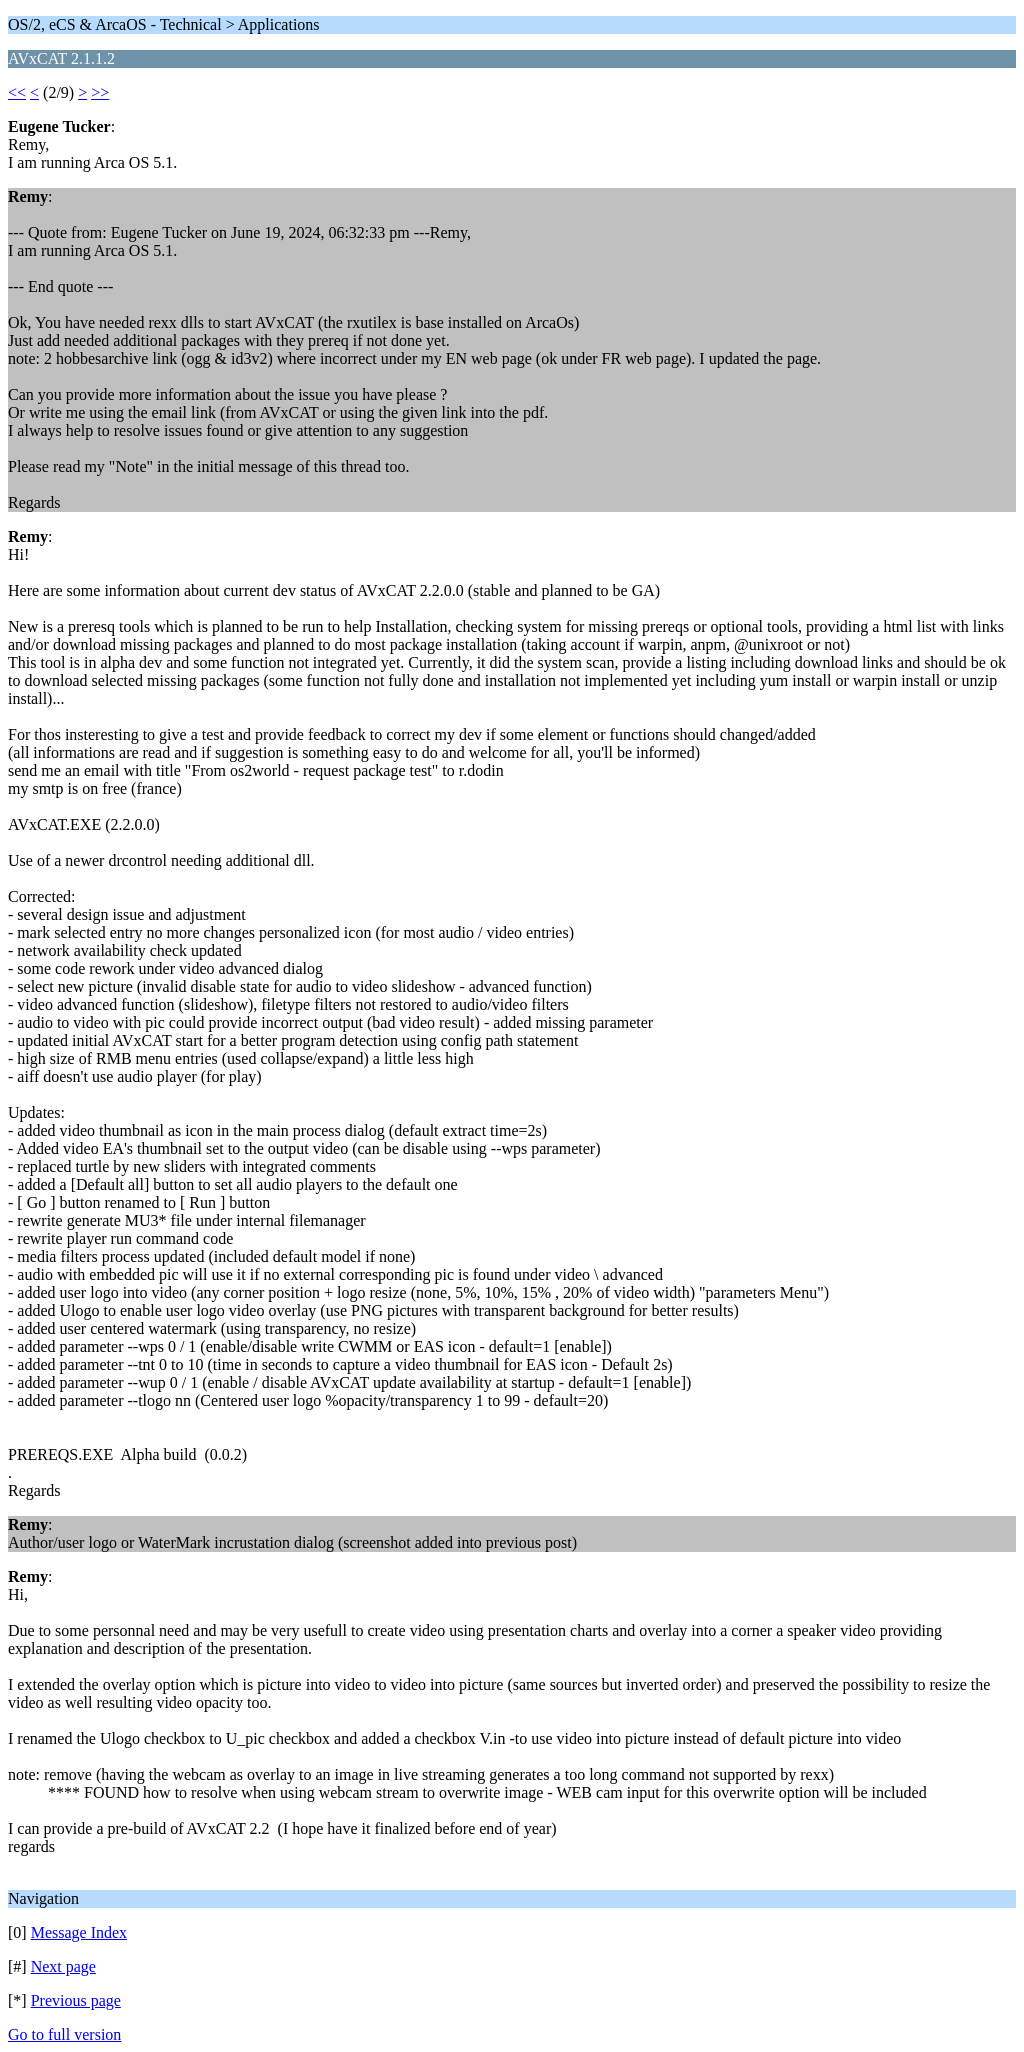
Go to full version (64, 2034)
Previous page (76, 2000)
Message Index (79, 1932)
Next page (63, 1966)
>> (100, 92)
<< (17, 92)
